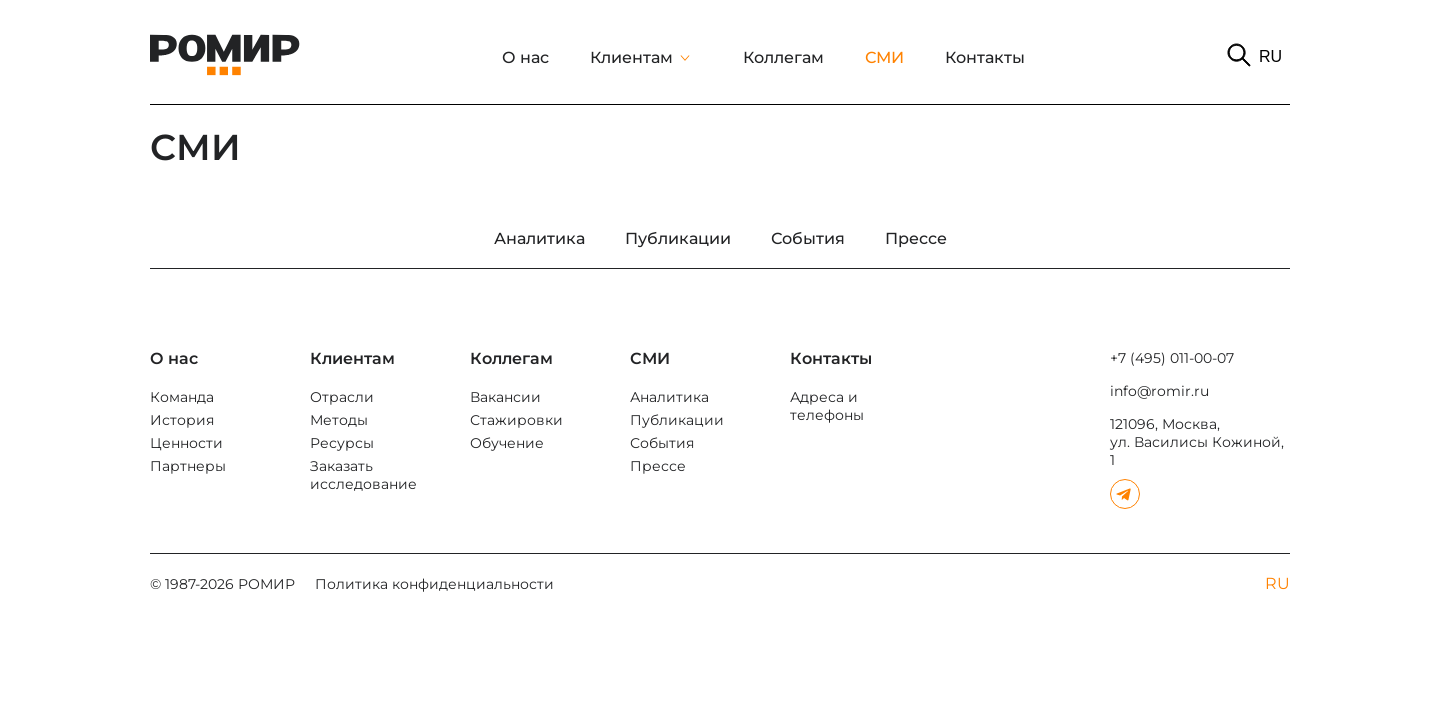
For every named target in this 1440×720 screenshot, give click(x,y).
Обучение (507, 443)
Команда (182, 397)
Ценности (186, 443)
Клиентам (631, 57)
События (662, 443)
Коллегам (783, 57)
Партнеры (188, 466)
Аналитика (669, 397)
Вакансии (505, 397)
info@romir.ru (1159, 391)
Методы (339, 420)
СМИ (884, 57)
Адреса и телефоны (827, 406)
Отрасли (342, 397)
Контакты (985, 57)
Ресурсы (342, 443)
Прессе (658, 466)
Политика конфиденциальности (434, 584)
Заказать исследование (363, 475)
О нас (525, 57)
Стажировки (516, 420)
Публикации (677, 420)
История (182, 420)
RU (1270, 56)
